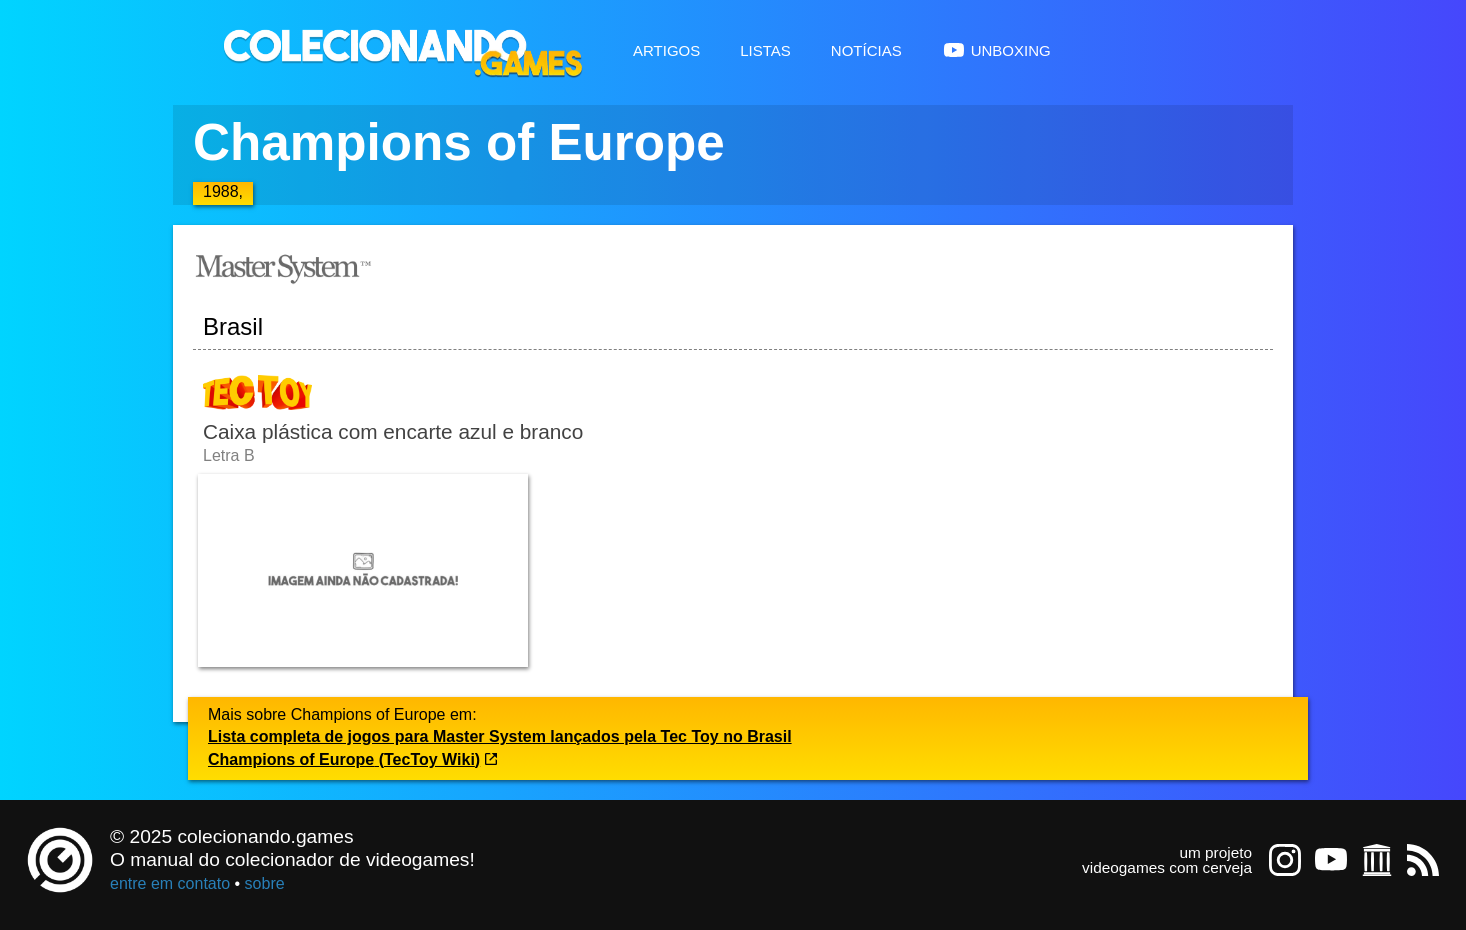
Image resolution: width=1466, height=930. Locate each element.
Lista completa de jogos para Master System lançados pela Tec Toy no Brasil (500, 736)
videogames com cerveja (1167, 867)
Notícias (866, 48)
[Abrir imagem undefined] (363, 570)
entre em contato (170, 883)
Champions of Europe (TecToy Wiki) (353, 759)
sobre (265, 883)
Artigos (666, 48)
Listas (765, 48)
